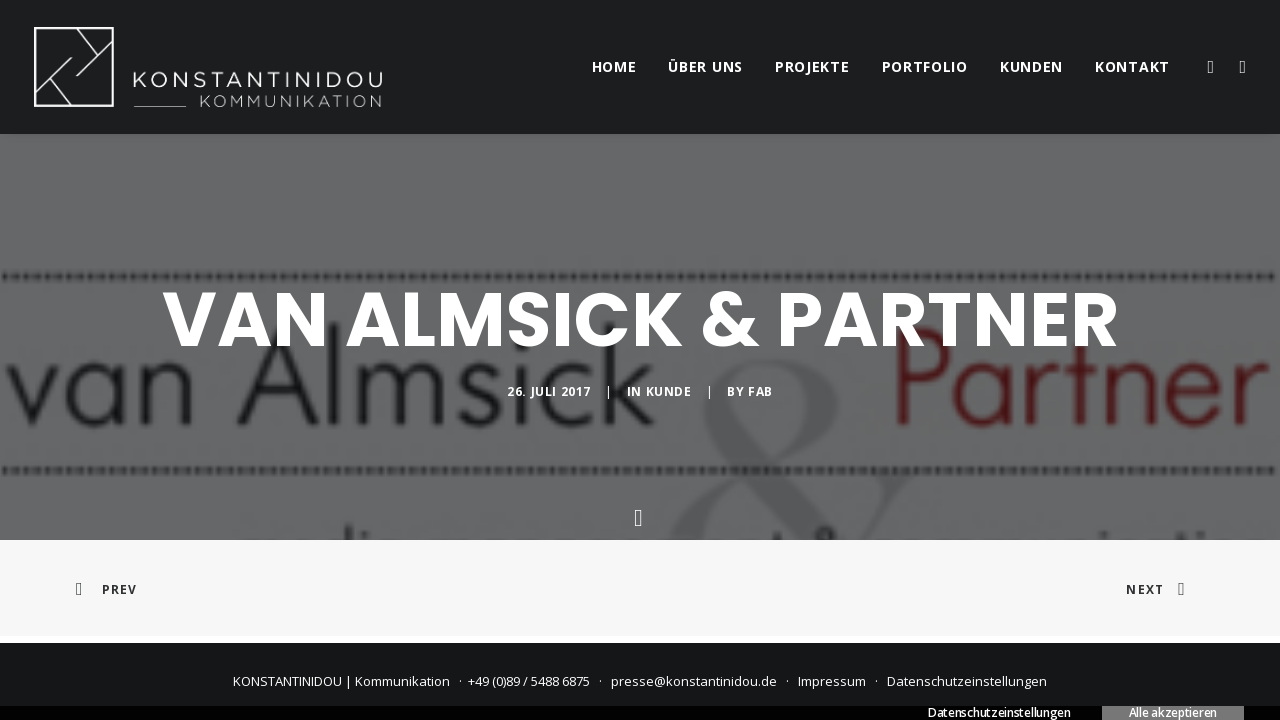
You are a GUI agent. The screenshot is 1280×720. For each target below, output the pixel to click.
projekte (812, 66)
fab (760, 391)
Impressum (832, 681)
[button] (1208, 67)
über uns (705, 66)
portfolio (925, 66)
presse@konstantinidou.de (694, 681)
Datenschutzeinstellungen (967, 681)
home (614, 66)
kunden (1031, 66)
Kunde (669, 391)
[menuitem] (614, 67)
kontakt (1132, 66)
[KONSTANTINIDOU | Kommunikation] (208, 67)
